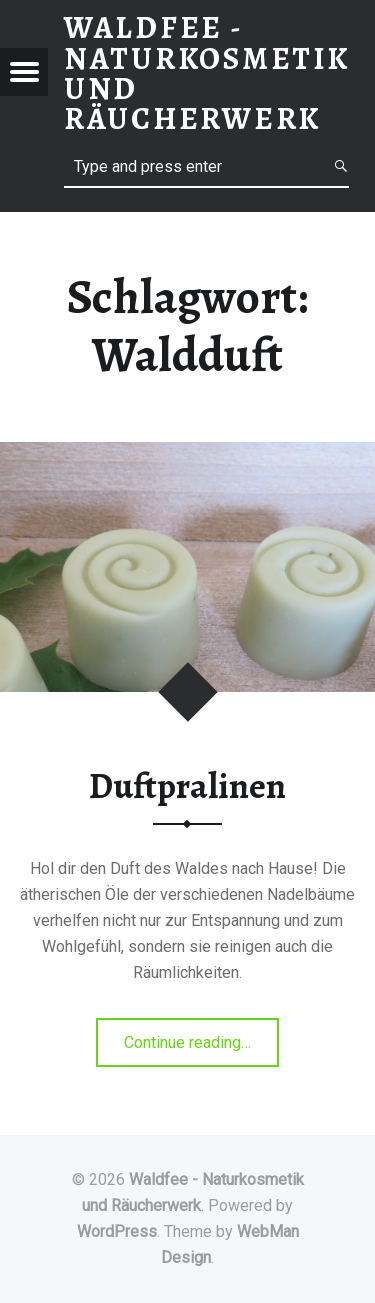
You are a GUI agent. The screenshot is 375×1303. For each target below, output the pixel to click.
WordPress (117, 1231)
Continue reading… (201, 1040)
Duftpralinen (187, 786)
